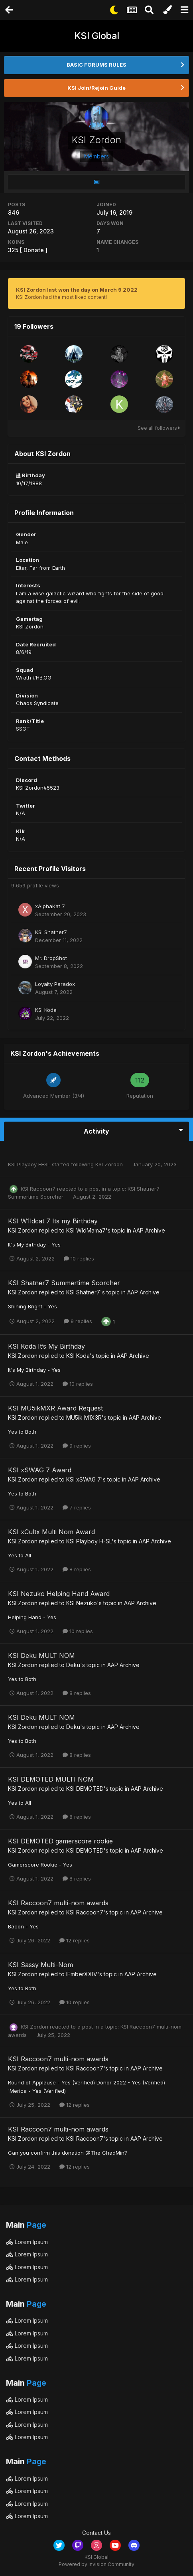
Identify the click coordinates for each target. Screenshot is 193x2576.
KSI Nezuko (81, 1603)
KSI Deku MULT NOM (41, 1655)
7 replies (77, 1507)
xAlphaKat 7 (50, 906)
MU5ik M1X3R (84, 1417)
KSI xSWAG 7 (83, 1479)
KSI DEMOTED (85, 1788)
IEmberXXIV (81, 1974)
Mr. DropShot (51, 958)
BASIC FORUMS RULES (96, 64)
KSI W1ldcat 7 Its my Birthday (53, 1221)
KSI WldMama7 (86, 1230)
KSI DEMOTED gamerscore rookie (60, 1841)
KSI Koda (46, 1010)
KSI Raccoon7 (38, 1188)
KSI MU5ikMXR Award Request (55, 1408)
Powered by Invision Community (96, 2564)
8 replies (77, 1569)
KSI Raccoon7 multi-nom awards (58, 1903)
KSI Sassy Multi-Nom (40, 1965)
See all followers (159, 428)
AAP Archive (149, 1230)
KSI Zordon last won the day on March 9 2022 (77, 289)
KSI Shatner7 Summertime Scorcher (64, 1283)
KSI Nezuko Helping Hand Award (59, 1594)
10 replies (79, 1258)
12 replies (74, 1940)
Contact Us (96, 2532)
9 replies (78, 1321)
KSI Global (96, 35)
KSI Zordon (109, 1164)
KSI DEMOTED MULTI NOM (51, 1779)
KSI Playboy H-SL (29, 1164)
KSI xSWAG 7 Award (39, 1470)
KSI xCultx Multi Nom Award (51, 1532)
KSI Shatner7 (51, 932)
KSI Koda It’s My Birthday (46, 1346)
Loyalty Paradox (55, 984)
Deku (73, 1664)
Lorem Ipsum (27, 2241)
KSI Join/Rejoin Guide (96, 88)
